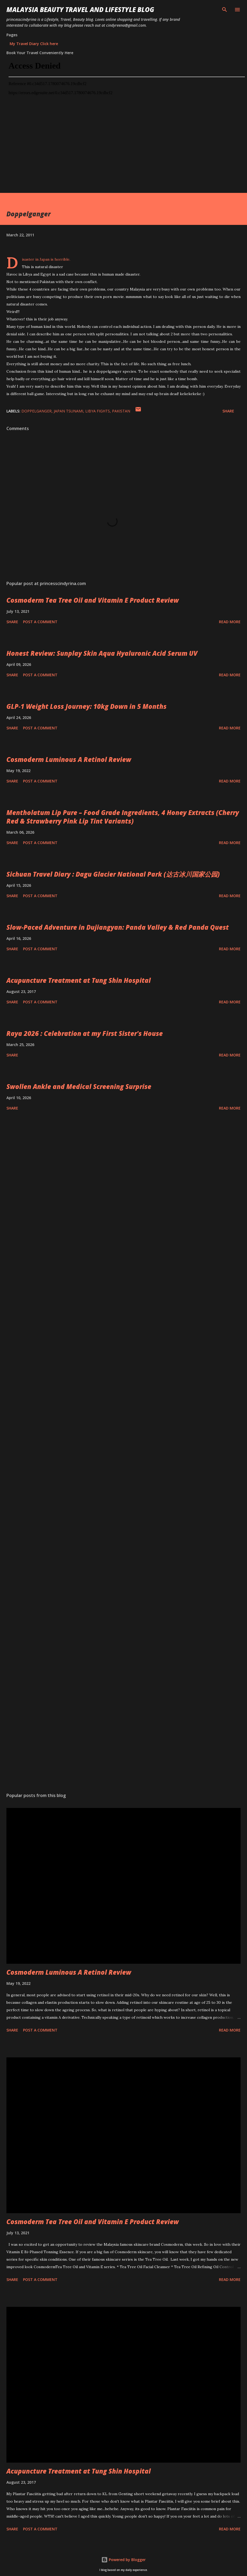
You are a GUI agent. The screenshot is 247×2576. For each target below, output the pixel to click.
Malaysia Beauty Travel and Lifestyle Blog (80, 9)
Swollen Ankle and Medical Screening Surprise (78, 1086)
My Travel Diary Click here (34, 43)
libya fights (97, 411)
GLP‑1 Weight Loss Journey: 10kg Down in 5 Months (86, 706)
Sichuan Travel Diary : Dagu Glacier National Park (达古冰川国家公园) (113, 874)
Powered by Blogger (123, 2559)
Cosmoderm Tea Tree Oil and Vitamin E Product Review (92, 600)
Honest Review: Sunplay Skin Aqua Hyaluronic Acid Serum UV (102, 653)
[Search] (224, 9)
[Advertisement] (112, 155)
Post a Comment (40, 621)
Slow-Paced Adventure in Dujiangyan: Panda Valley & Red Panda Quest (117, 927)
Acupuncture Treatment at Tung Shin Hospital (78, 980)
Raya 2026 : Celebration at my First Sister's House (84, 1033)
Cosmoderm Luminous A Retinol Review (68, 759)
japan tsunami (68, 411)
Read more (230, 621)
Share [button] (228, 411)
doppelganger (36, 411)
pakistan (121, 411)
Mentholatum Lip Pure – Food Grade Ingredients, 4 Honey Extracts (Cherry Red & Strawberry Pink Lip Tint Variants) (122, 816)
